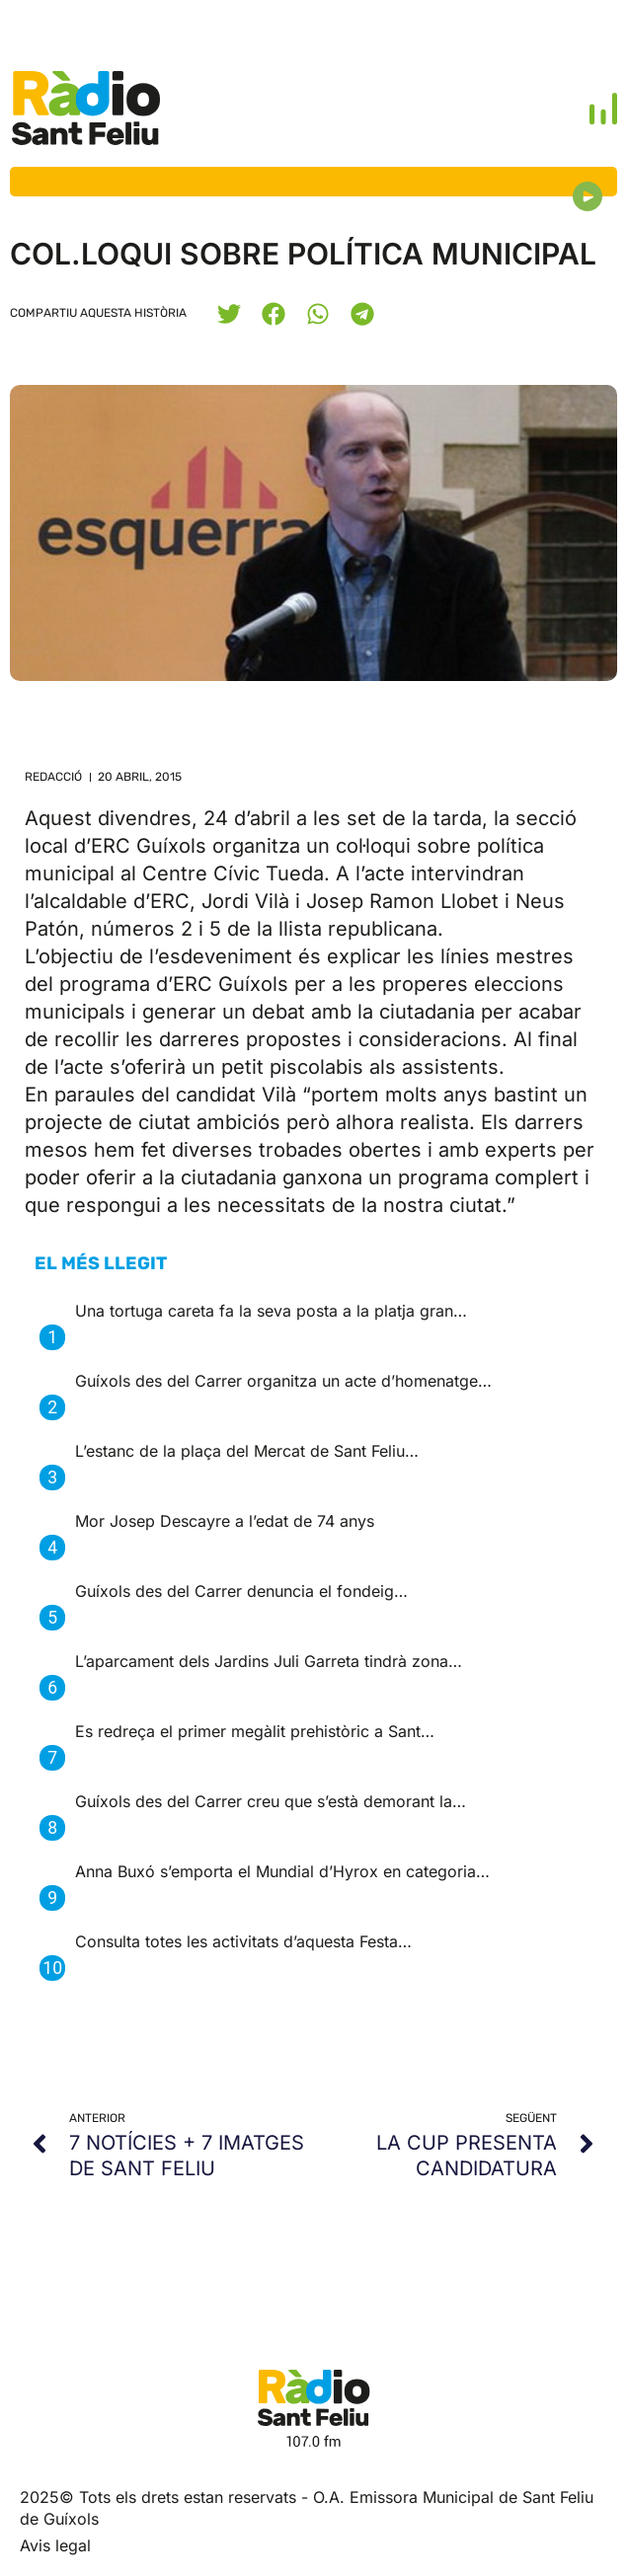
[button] (228, 313)
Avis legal (55, 2545)
